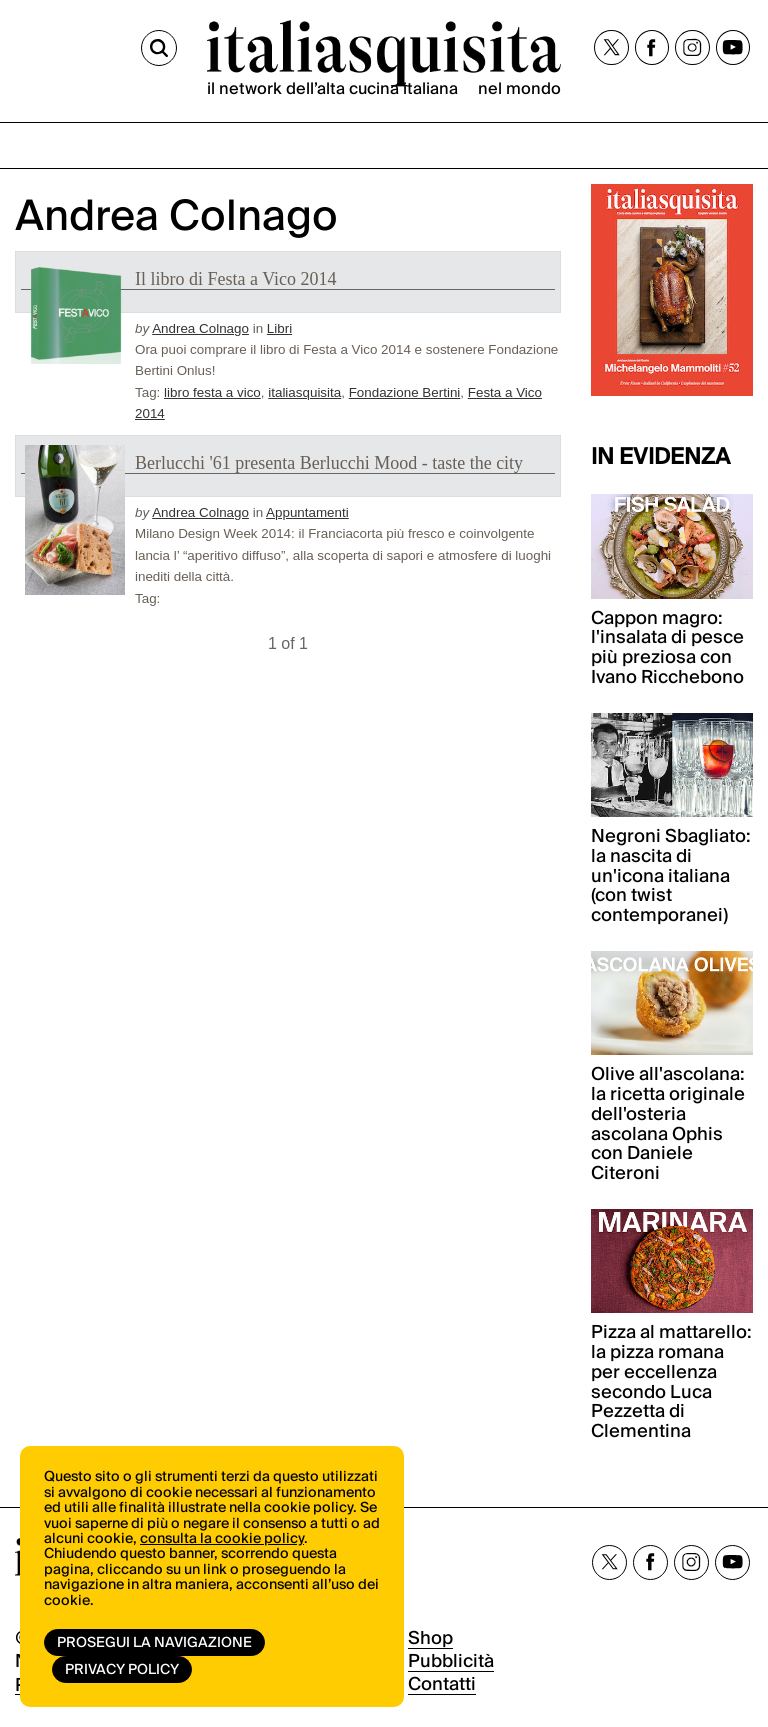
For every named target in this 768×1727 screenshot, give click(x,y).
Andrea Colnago (200, 328)
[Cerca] (159, 48)
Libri (279, 328)
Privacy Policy (122, 1670)
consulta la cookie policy (222, 1539)
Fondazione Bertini (405, 392)
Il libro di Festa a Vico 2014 (236, 279)
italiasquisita (304, 392)
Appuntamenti (307, 512)
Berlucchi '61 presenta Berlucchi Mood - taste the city (329, 463)
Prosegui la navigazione (154, 1643)
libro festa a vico (212, 392)
